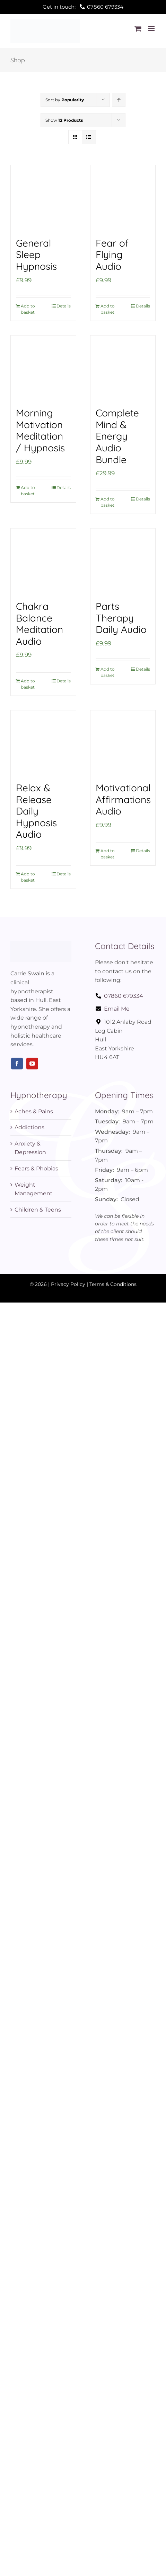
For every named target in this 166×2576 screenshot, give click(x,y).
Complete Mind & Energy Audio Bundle (117, 436)
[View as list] (89, 137)
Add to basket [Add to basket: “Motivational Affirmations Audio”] (108, 853)
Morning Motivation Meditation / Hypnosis (40, 430)
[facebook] (17, 1063)
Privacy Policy (68, 1284)
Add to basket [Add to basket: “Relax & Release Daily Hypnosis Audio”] (28, 877)
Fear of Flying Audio (112, 254)
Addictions (29, 1127)
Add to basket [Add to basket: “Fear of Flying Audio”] (108, 309)
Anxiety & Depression (30, 1148)
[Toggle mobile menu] (152, 28)
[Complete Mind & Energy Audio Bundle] (123, 368)
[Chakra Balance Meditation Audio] (43, 561)
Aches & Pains (34, 1111)
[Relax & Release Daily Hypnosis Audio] (43, 742)
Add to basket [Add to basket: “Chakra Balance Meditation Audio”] (28, 684)
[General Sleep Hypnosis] (43, 197)
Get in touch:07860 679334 (83, 6)
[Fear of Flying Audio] (123, 197)
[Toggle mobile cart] (137, 28)
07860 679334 (119, 996)
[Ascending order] (118, 100)
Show (64, 120)
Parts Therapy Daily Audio (121, 617)
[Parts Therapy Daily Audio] (123, 561)
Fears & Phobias (36, 1168)
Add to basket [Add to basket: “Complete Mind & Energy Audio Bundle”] (108, 502)
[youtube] (32, 1063)
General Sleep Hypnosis (36, 254)
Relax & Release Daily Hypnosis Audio (36, 811)
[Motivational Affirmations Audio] (123, 742)
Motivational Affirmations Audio (123, 799)
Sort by (64, 99)
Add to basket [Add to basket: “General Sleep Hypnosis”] (28, 309)
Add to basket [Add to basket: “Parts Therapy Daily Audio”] (108, 672)
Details (63, 306)
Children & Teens (38, 1209)
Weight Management (34, 1189)
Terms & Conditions (113, 1284)
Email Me (112, 1008)
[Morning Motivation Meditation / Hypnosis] (43, 368)
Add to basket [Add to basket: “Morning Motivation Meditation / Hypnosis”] (28, 490)
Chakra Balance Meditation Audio (39, 623)
